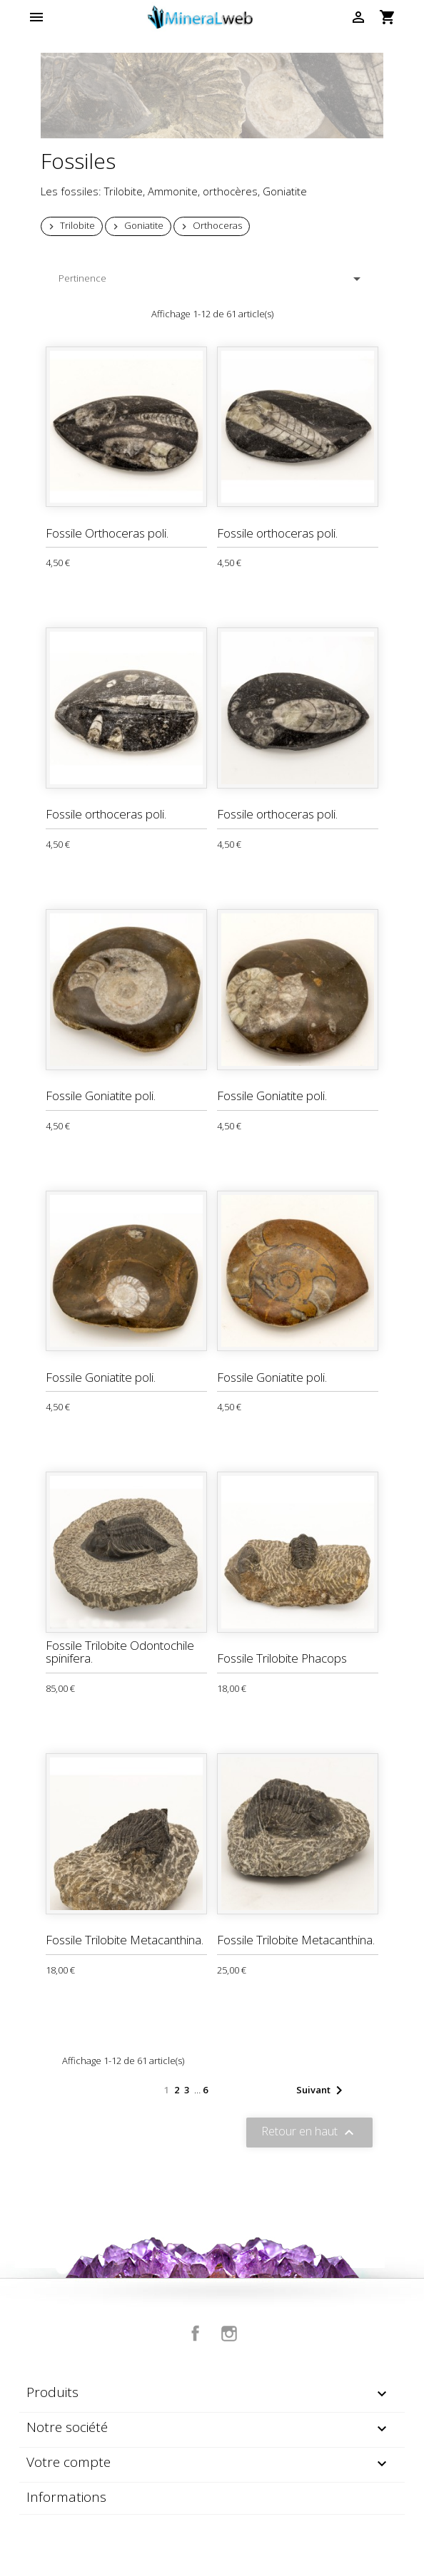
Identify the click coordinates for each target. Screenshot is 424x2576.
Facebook (195, 2333)
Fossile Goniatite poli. (101, 1095)
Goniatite (136, 225)
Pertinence (212, 278)
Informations (66, 2497)
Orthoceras (210, 225)
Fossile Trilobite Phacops (282, 1658)
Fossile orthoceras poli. (277, 533)
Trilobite (70, 225)
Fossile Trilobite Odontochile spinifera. (120, 1652)
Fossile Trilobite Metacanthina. (124, 1939)
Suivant (322, 2090)
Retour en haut (309, 2133)
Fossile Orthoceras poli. (107, 533)
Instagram (229, 2333)
